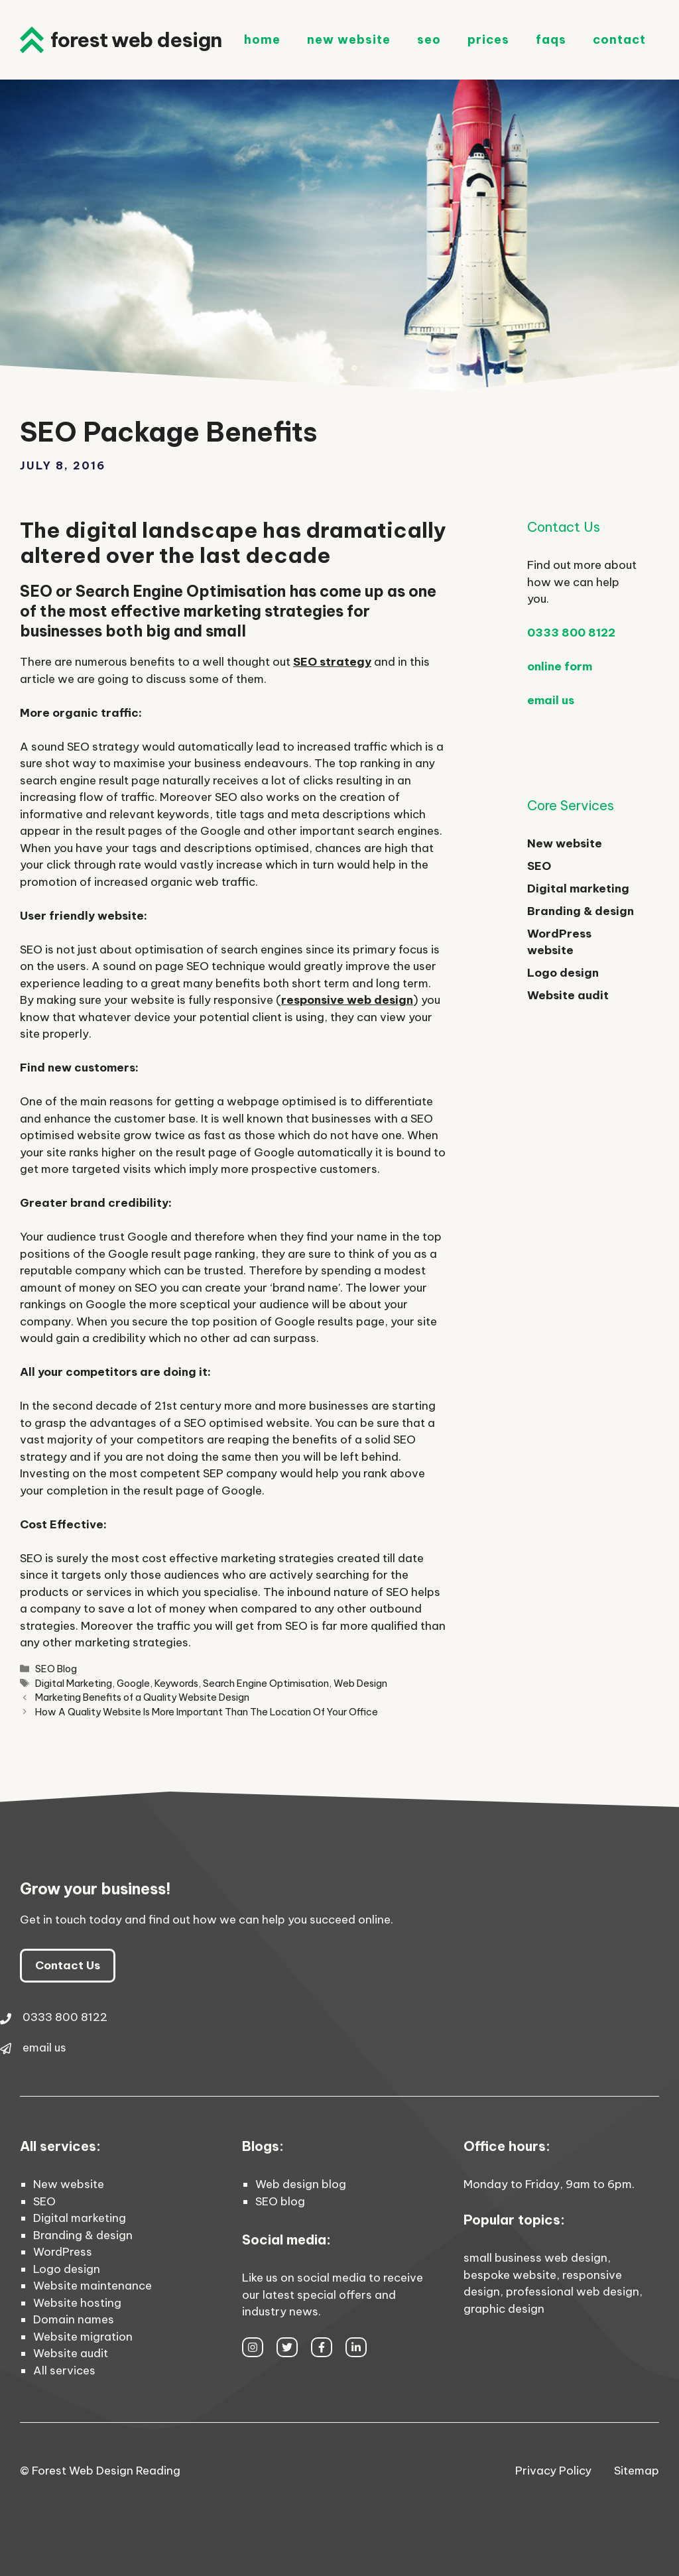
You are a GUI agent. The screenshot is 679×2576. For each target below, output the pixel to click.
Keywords (176, 1683)
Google (133, 1683)
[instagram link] (252, 2347)
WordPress (62, 2251)
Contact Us (67, 1965)
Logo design (563, 972)
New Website (349, 39)
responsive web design (347, 1000)
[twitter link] (287, 2347)
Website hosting (77, 2303)
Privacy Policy (553, 2470)
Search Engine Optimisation (266, 1683)
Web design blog (300, 2184)
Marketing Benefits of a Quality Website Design (142, 1697)
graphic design (503, 2308)
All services (64, 2370)
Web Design (360, 1683)
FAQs (551, 39)
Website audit (568, 995)
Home (262, 39)
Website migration (83, 2336)
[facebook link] (321, 2347)
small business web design (535, 2257)
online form (559, 666)
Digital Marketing (73, 1683)
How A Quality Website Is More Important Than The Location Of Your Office (206, 1712)
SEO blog (280, 2201)
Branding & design (580, 911)
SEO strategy (332, 661)
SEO (429, 39)
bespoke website (509, 2275)
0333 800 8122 (571, 632)
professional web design (572, 2291)
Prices (488, 39)
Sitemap (636, 2470)
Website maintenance (92, 2285)
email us (550, 700)
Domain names (73, 2319)
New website (564, 843)
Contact (619, 39)
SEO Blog (56, 1669)
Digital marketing (578, 888)
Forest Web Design (135, 39)
